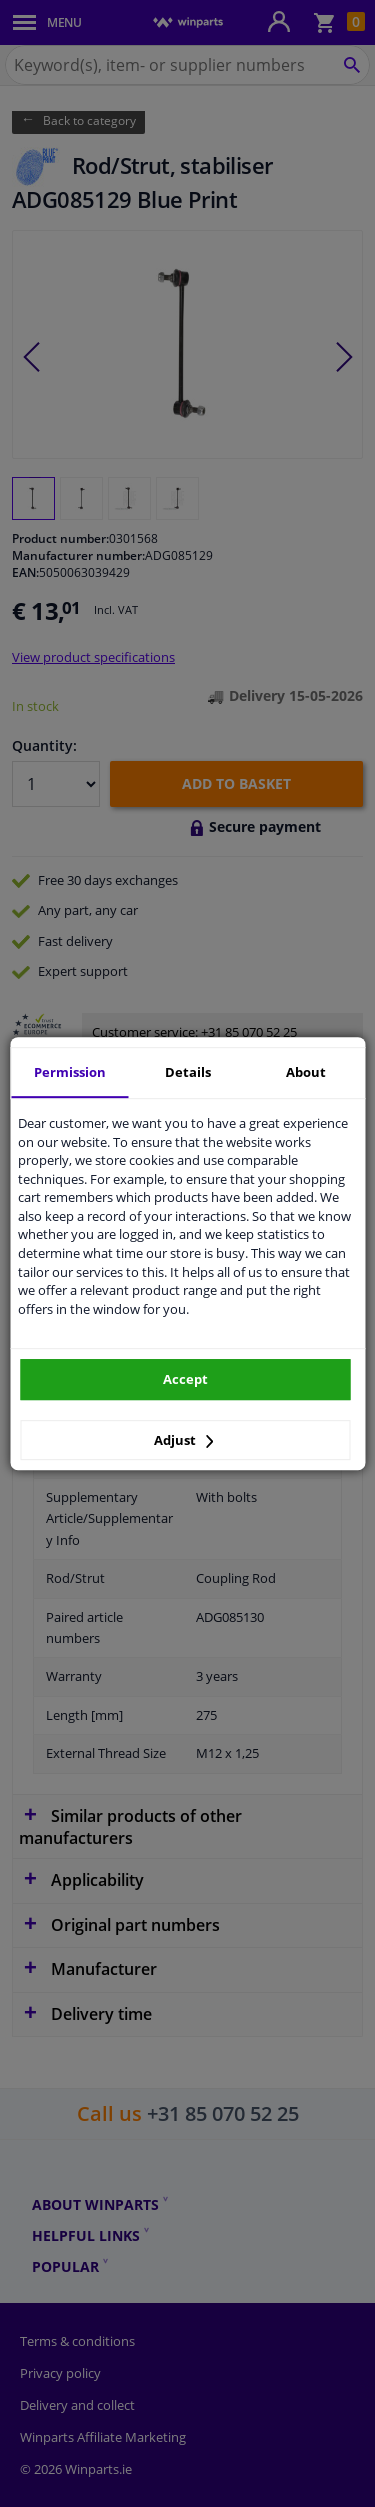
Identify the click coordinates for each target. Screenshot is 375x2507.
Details (188, 1072)
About (306, 1072)
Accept (185, 1379)
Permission (70, 1072)
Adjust (184, 1440)
